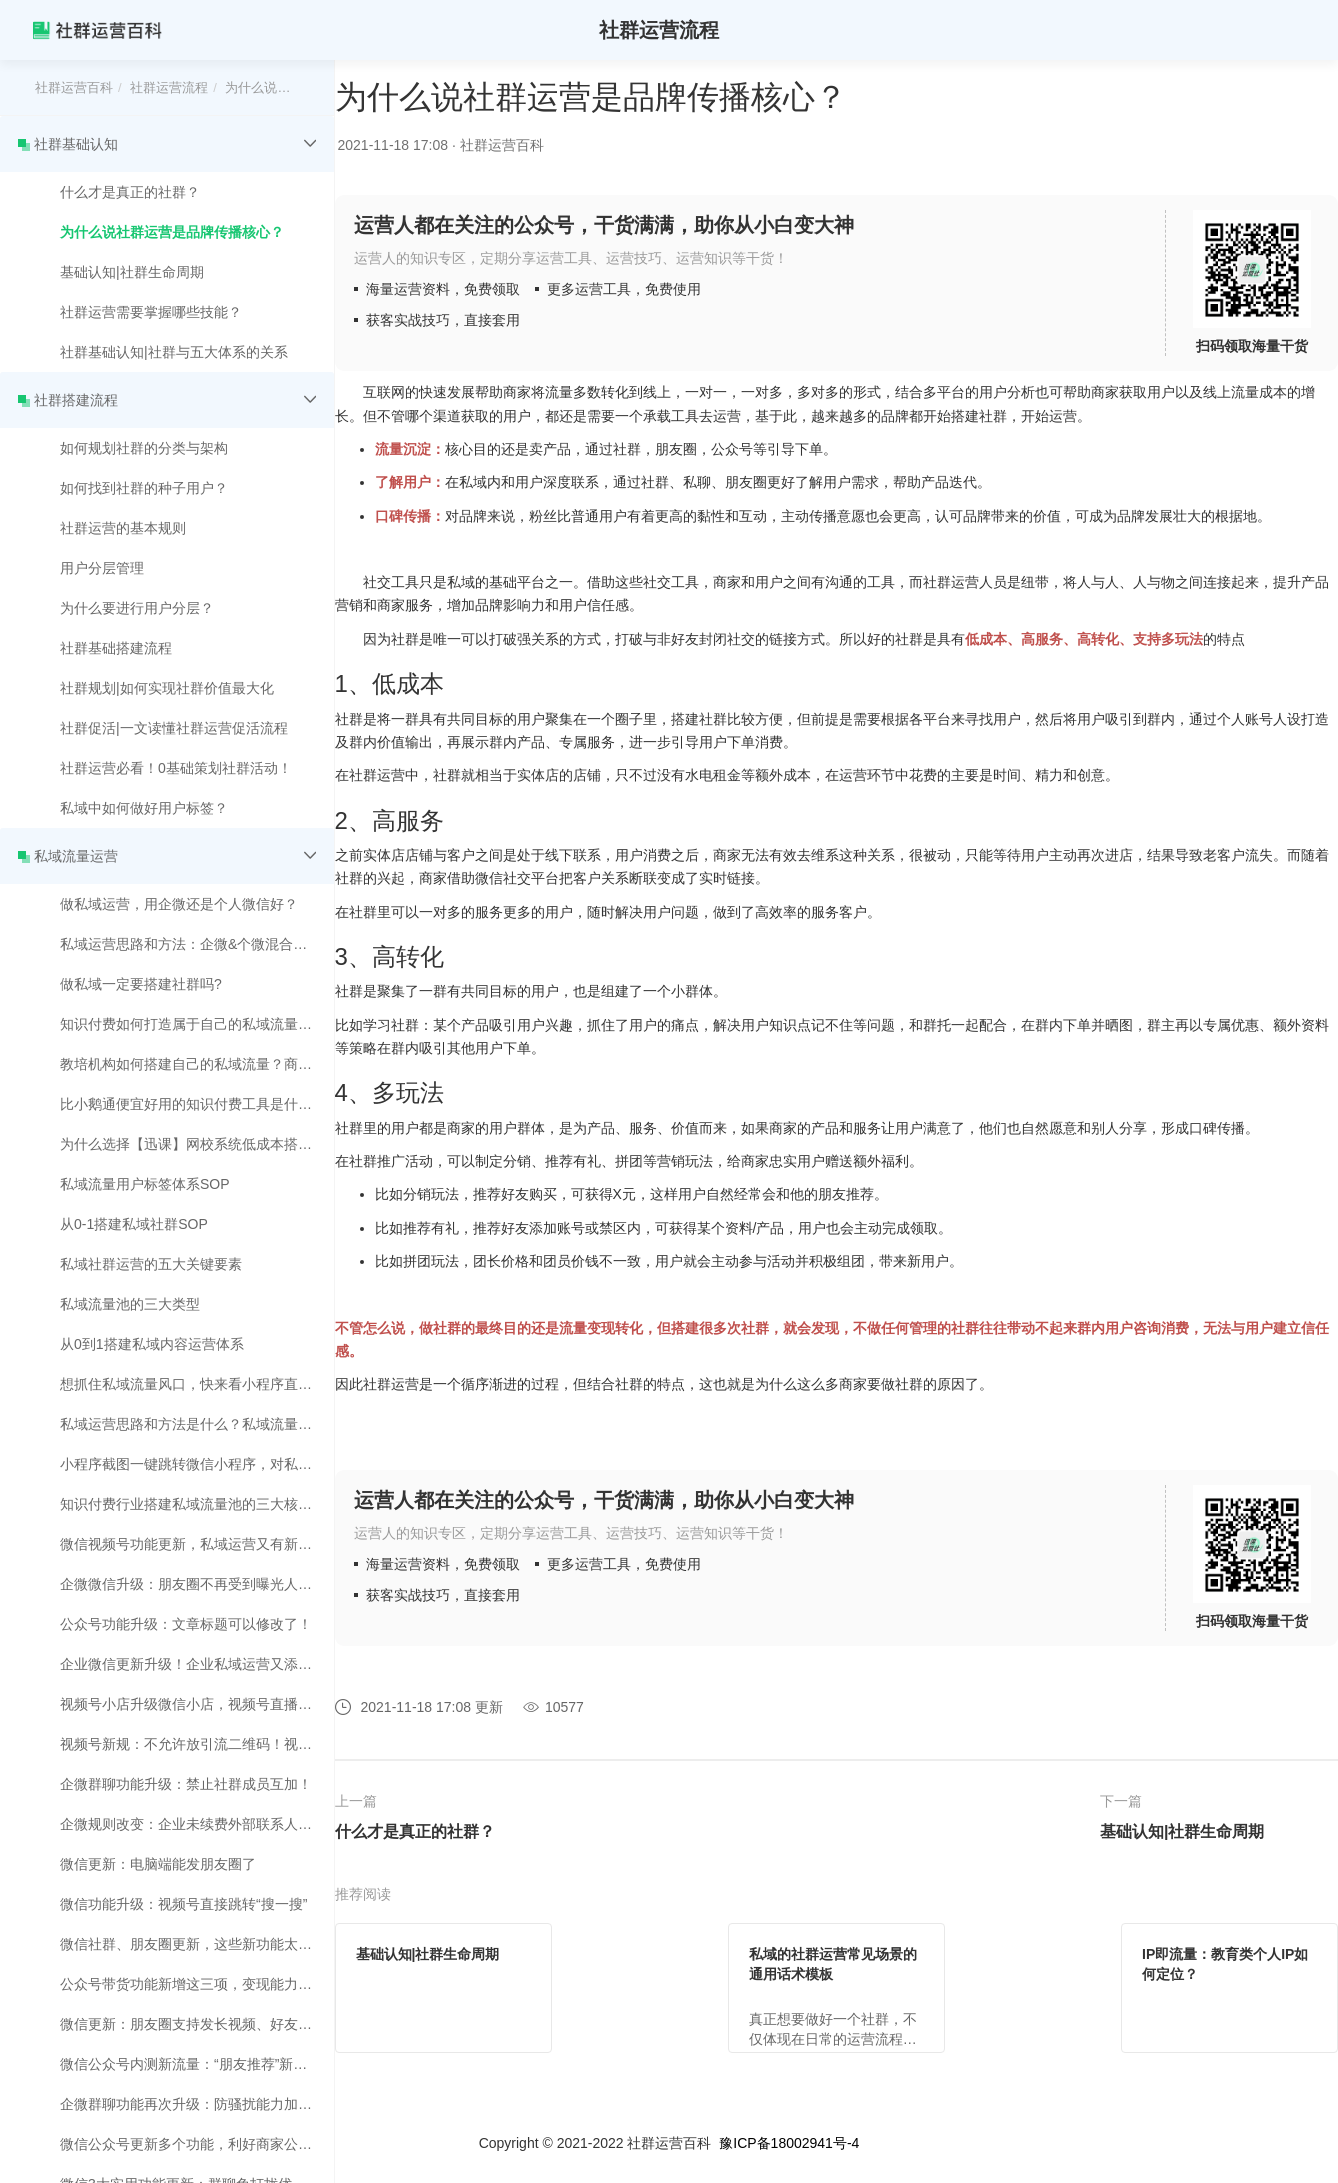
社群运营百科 (74, 87)
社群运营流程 (169, 87)
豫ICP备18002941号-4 (789, 2143)
